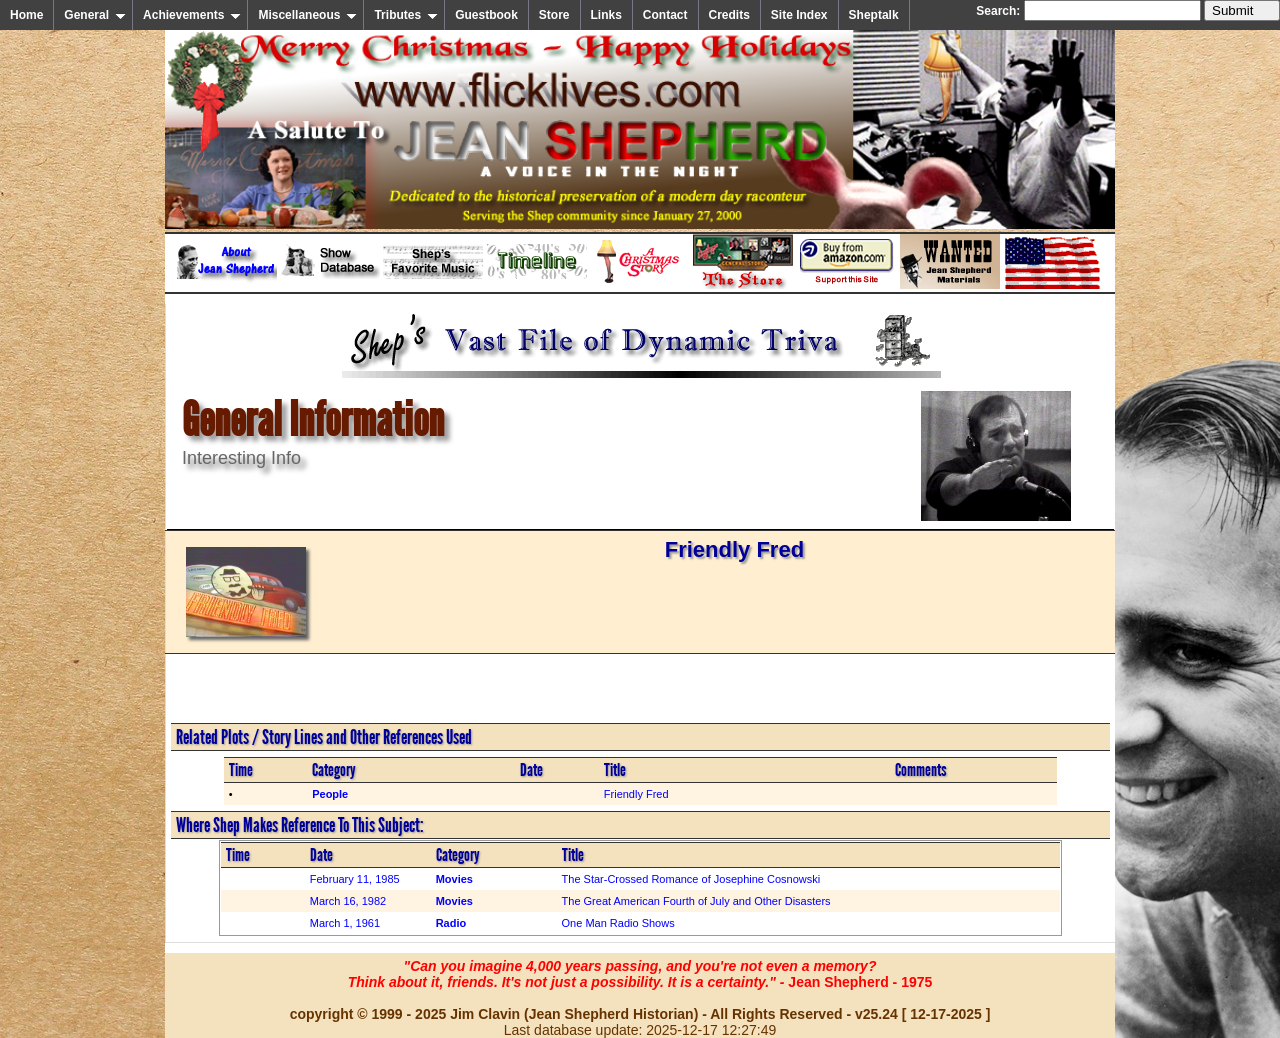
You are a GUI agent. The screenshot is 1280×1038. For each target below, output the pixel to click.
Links (606, 15)
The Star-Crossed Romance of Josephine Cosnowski (691, 879)
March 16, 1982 (348, 901)
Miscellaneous (307, 15)
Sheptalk (874, 15)
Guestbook (486, 15)
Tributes (406, 15)
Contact (665, 15)
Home (26, 15)
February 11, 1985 (355, 879)
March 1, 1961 (345, 923)
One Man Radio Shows (618, 923)
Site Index (799, 15)
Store (554, 15)
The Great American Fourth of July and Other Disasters (696, 901)
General (95, 15)
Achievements (192, 15)
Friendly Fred (636, 794)
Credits (729, 15)
